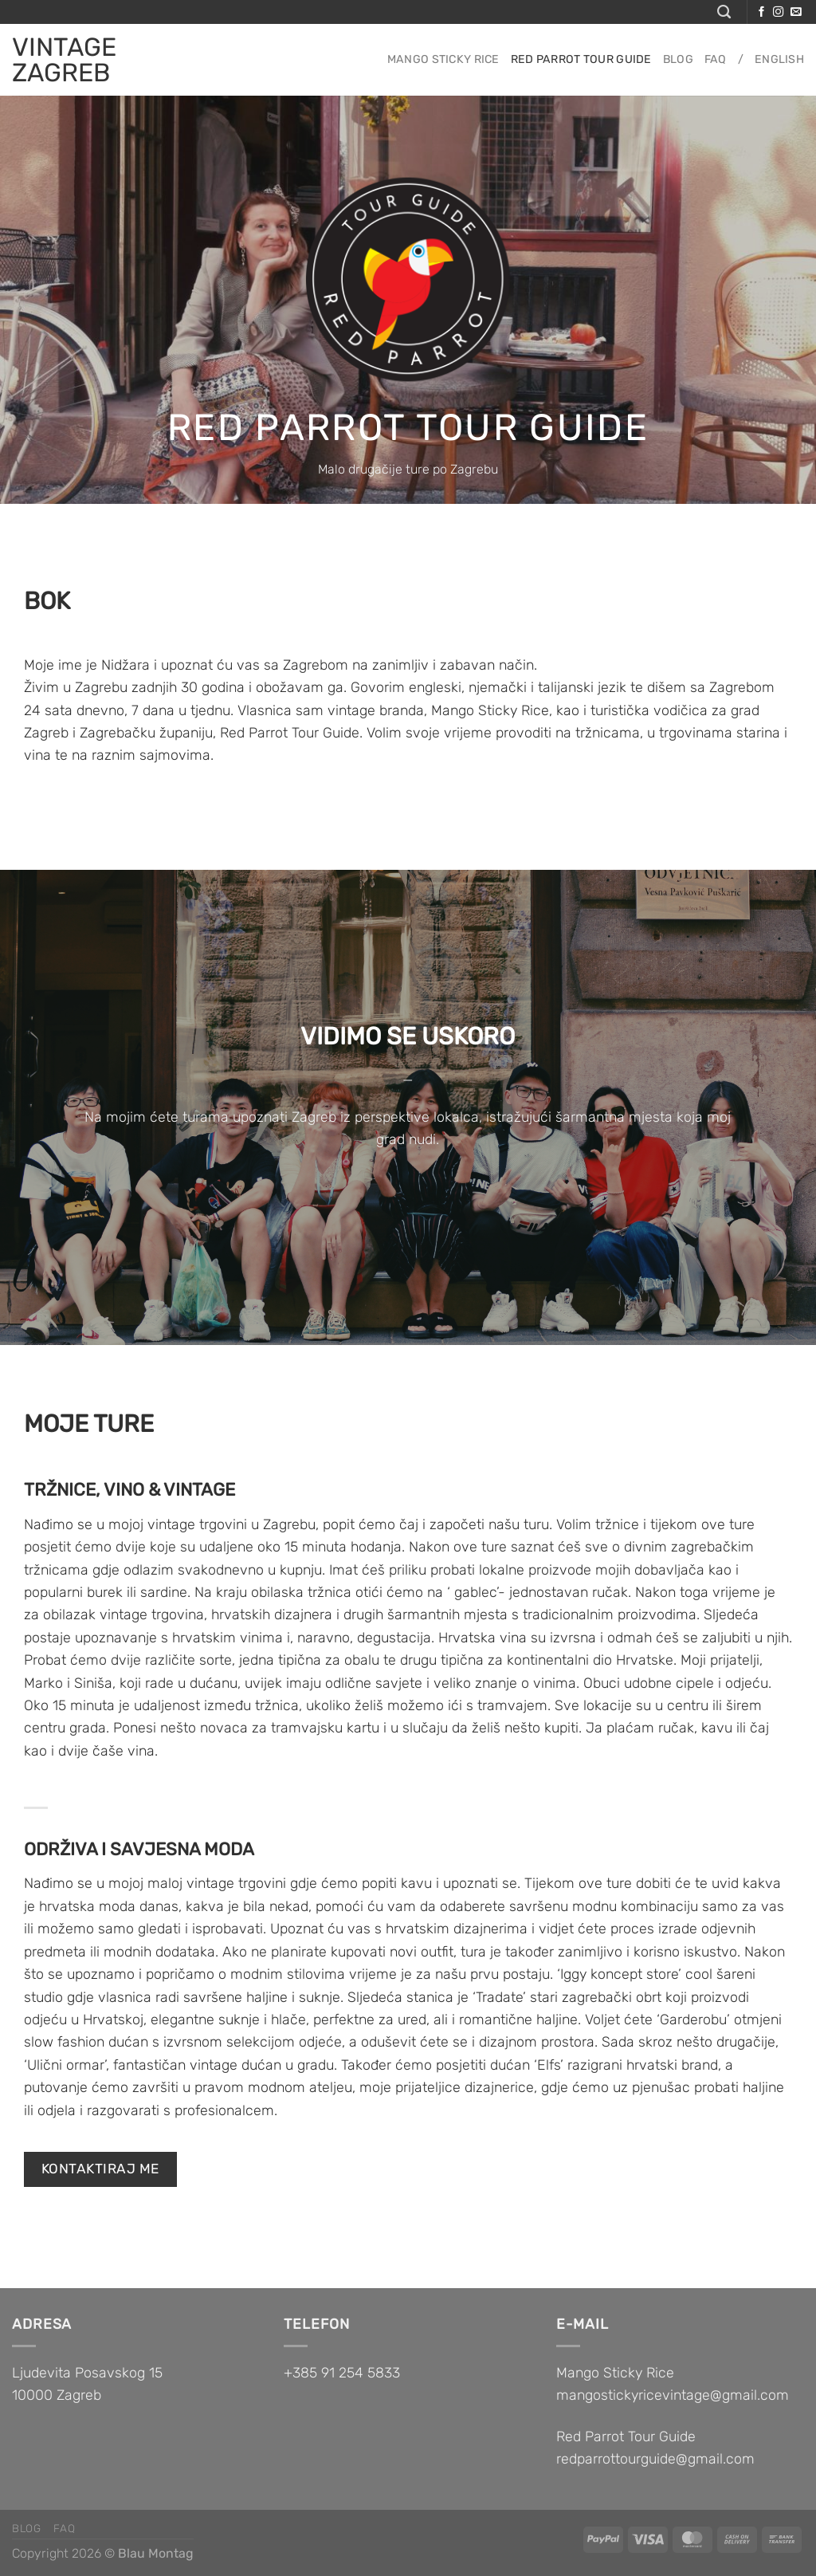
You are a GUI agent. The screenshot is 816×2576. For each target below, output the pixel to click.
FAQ (715, 59)
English (779, 59)
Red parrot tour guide (581, 59)
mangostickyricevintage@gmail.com (672, 2394)
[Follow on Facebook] (761, 12)
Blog (678, 59)
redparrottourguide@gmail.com (655, 2458)
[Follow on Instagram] (778, 12)
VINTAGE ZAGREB (64, 59)
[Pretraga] (724, 12)
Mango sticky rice (443, 59)
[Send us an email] (795, 12)
